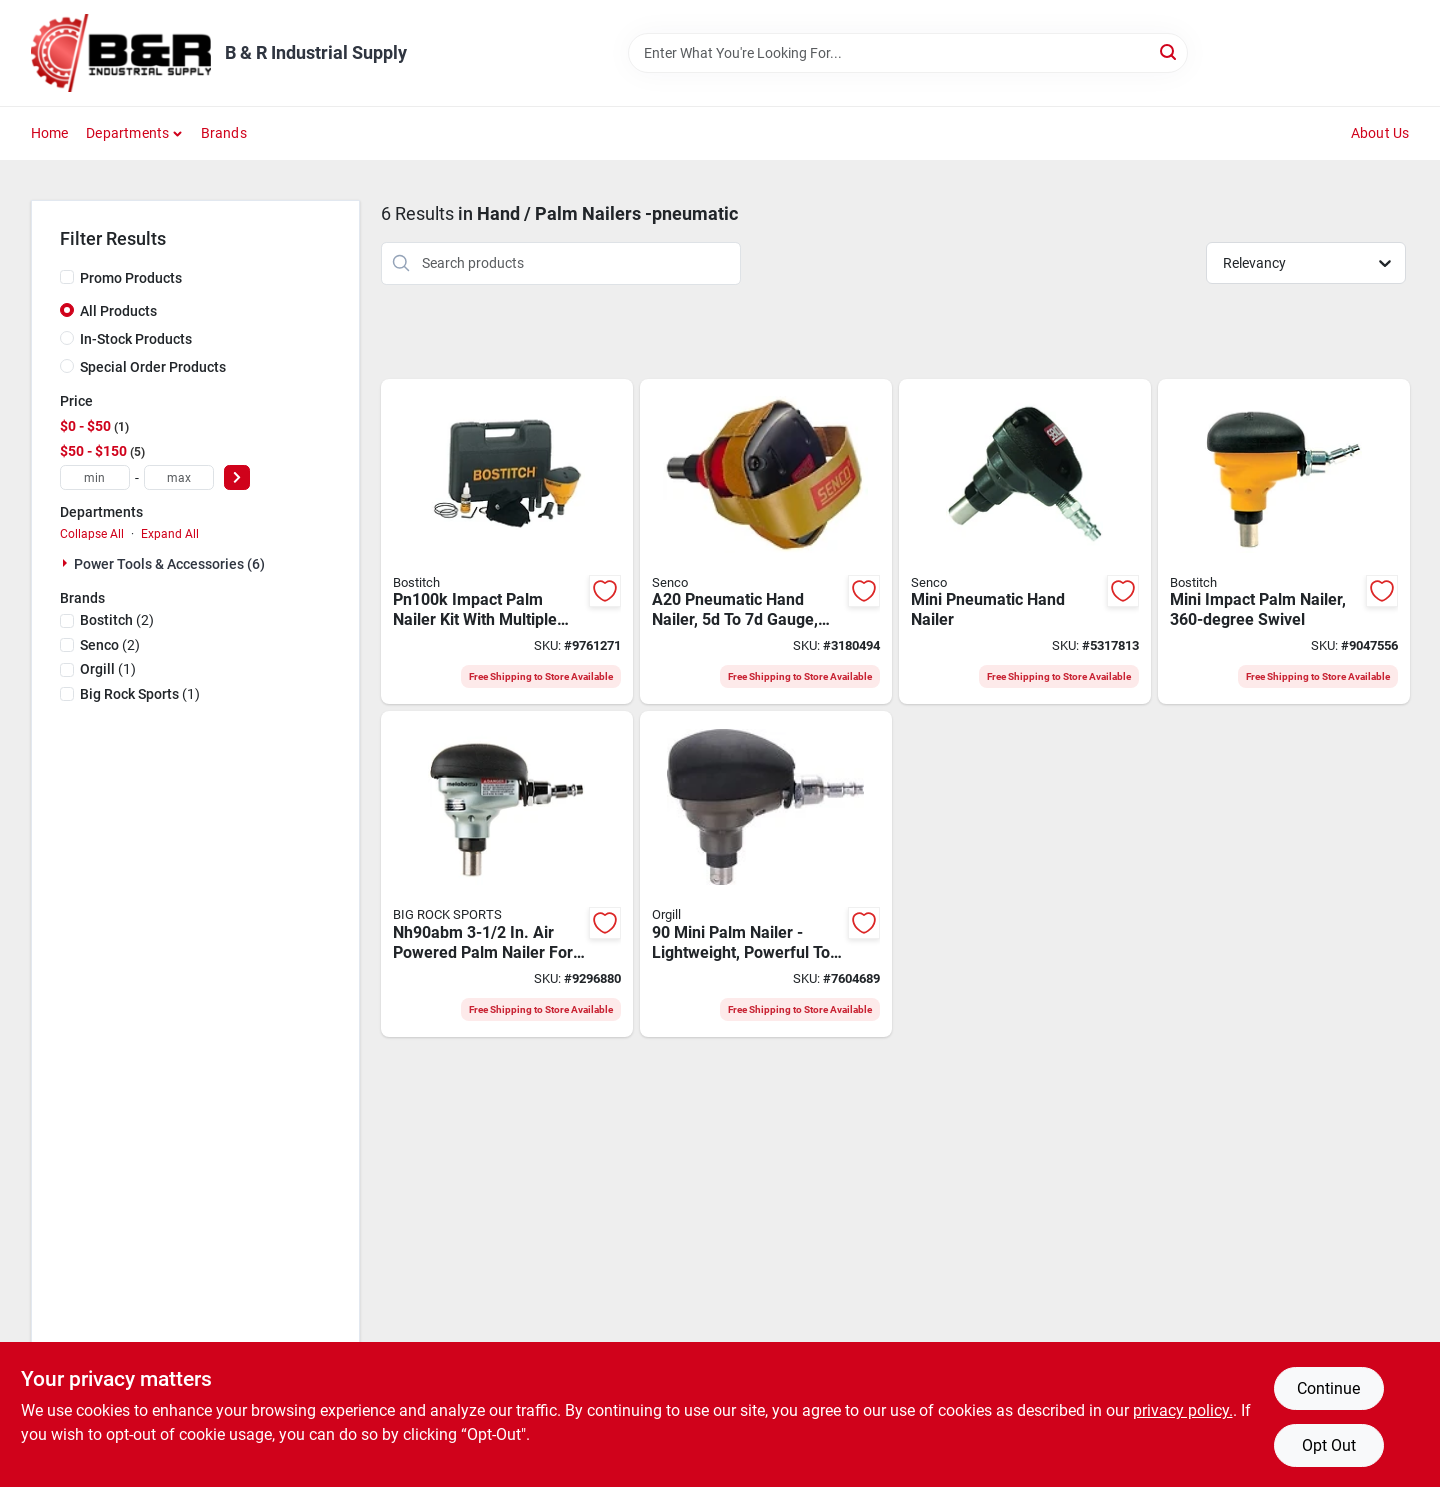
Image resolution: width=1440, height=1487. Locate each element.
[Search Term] (908, 53)
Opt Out (1329, 1445)
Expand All (170, 534)
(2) (117, 620)
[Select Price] (237, 477)
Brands (224, 133)
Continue (1328, 1388)
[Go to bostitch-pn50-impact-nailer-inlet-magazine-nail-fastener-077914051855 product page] (1284, 542)
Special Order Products (153, 367)
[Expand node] (67, 563)
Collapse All (92, 534)
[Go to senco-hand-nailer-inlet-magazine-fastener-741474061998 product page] (1025, 542)
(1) (108, 669)
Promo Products (131, 278)
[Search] (1169, 51)
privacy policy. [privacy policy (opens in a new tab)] (1183, 1410)
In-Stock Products (136, 339)
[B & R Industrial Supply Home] (121, 53)
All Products (118, 311)
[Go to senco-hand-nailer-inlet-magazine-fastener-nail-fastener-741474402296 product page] (766, 542)
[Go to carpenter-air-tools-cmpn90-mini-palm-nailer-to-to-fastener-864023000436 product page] (766, 874)
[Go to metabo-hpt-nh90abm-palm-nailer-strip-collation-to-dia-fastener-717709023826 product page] (507, 874)
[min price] (95, 477)
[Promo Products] (67, 277)
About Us (1380, 133)
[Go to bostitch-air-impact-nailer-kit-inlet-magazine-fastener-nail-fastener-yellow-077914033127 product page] (507, 542)
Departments (127, 133)
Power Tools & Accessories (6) (169, 564)
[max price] (179, 477)
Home (50, 133)
